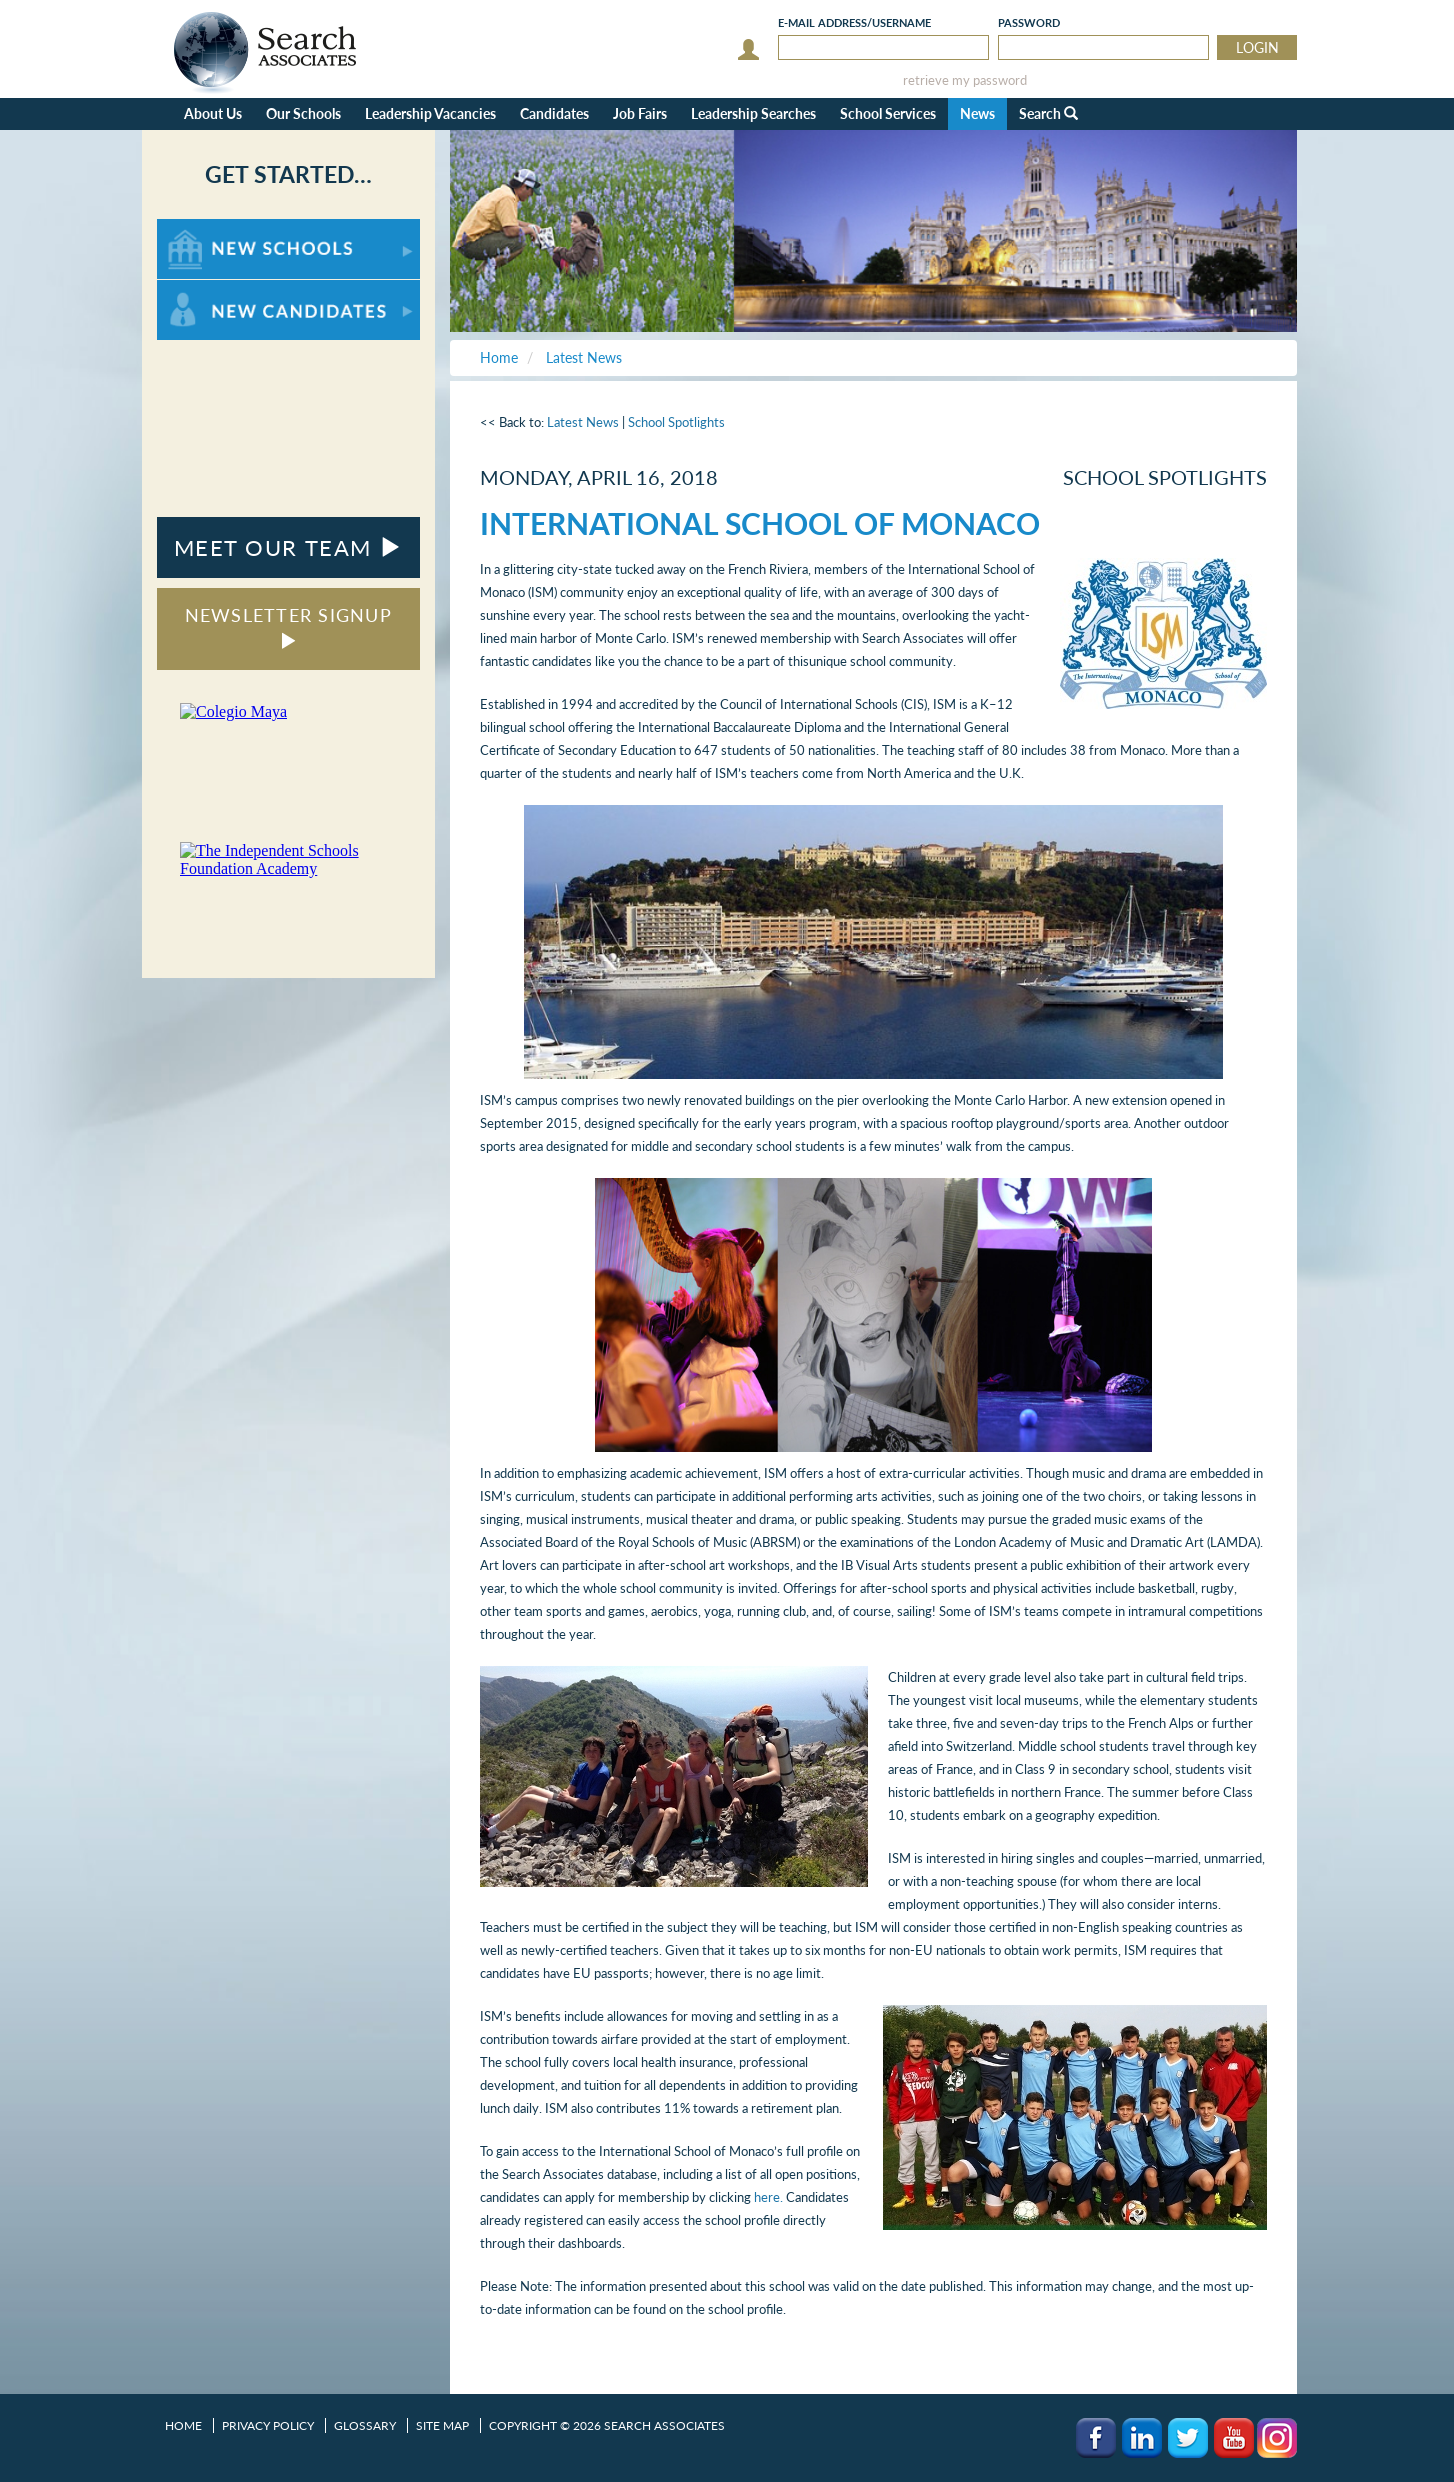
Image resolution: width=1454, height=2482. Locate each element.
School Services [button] (888, 113)
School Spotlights (676, 422)
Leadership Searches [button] (753, 113)
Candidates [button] (554, 113)
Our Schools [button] (303, 113)
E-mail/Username (854, 22)
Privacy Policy (268, 2425)
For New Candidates (219, 289)
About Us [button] (213, 113)
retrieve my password (965, 80)
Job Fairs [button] (640, 113)
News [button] (977, 113)
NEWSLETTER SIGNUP (288, 626)
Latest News (583, 422)
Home (183, 2425)
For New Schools (209, 228)
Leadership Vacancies (430, 113)
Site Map (442, 2425)
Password (1029, 22)
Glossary (365, 2425)
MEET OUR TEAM (288, 547)
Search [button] (1048, 113)
